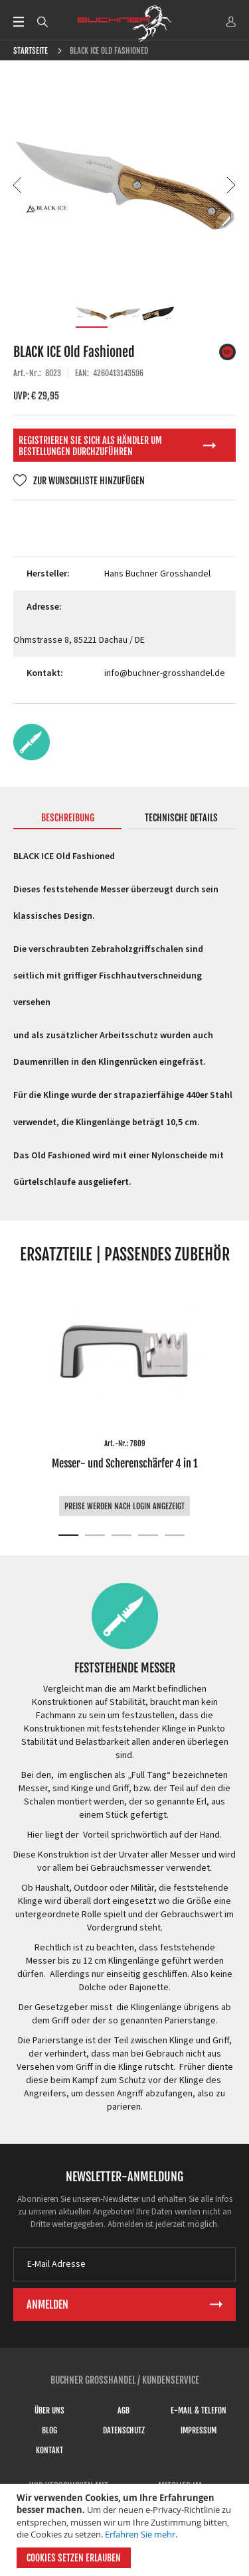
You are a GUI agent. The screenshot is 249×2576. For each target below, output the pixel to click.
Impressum (198, 2430)
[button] (18, 185)
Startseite (30, 51)
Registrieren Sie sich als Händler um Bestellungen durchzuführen (90, 446)
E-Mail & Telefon (198, 2410)
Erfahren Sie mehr (140, 2534)
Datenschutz (124, 2430)
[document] (126, 2530)
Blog (49, 2430)
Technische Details (181, 817)
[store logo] (125, 23)
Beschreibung (67, 817)
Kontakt (49, 2450)
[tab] (67, 820)
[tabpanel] (124, 1398)
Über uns (49, 2410)
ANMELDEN (231, 22)
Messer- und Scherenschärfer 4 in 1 (124, 1463)
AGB (123, 2410)
